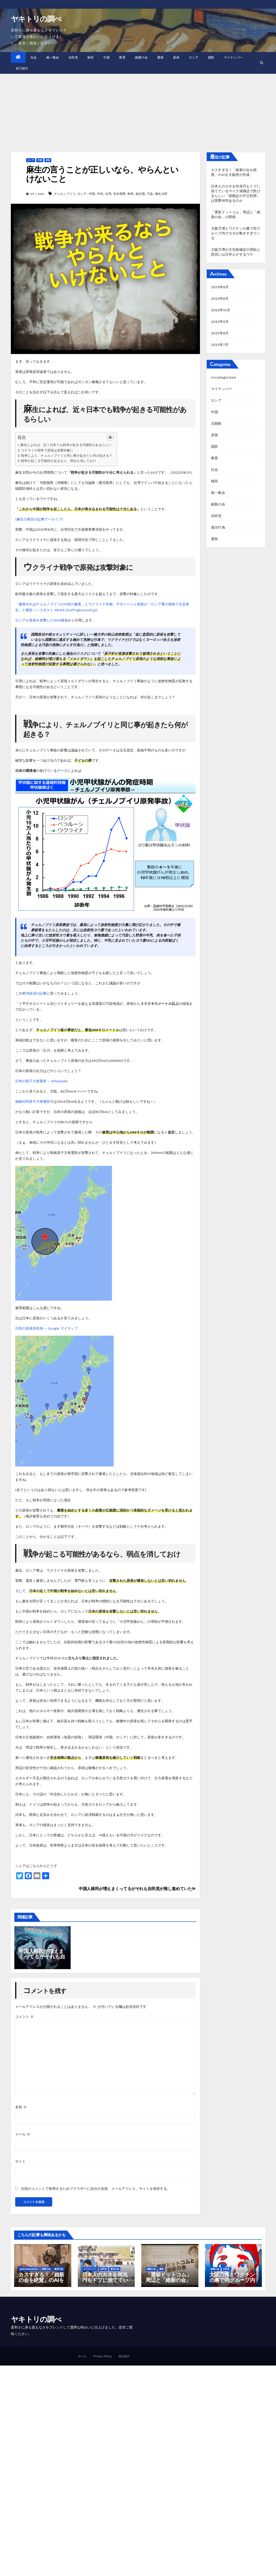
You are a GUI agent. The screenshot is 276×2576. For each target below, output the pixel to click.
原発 (176, 57)
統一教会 (52, 57)
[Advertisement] (138, 106)
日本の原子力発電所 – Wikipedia (41, 1081)
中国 (106, 57)
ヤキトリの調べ (36, 19)
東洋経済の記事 (34, 993)
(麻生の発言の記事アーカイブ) (39, 519)
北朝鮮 (216, 423)
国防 (211, 57)
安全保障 (119, 193)
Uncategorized (223, 377)
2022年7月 (219, 345)
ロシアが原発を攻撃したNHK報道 (41, 620)
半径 (100, 193)
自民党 (73, 57)
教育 (122, 57)
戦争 (131, 193)
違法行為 (218, 527)
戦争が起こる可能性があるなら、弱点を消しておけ (58, 461)
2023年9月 (220, 287)
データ (62, 771)
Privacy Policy (102, 2356)
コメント (24, 2017)
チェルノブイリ (64, 193)
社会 (33, 57)
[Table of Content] (110, 437)
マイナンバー (233, 57)
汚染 (150, 193)
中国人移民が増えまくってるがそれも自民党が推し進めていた (137, 1888)
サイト (20, 2161)
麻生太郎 (161, 193)
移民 (90, 57)
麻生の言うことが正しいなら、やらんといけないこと (102, 174)
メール (22, 2134)
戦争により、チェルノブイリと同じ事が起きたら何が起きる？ (66, 456)
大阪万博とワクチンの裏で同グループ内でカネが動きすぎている (235, 233)
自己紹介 (22, 68)
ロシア (193, 57)
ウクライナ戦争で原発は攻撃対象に (47, 450)
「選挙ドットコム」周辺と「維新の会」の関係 (168, 2280)
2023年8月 (220, 298)
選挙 (160, 57)
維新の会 (141, 57)
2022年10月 (220, 310)
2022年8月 (220, 333)
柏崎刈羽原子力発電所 (32, 1101)
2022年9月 (220, 322)
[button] (261, 63)
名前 (21, 2107)
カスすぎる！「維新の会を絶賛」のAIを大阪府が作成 (41, 2280)
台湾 (108, 193)
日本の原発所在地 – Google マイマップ (46, 1328)
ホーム (82, 2356)
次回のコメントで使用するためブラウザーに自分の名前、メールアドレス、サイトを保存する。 (95, 2189)
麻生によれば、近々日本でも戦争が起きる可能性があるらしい (66, 445)
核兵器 (140, 193)
